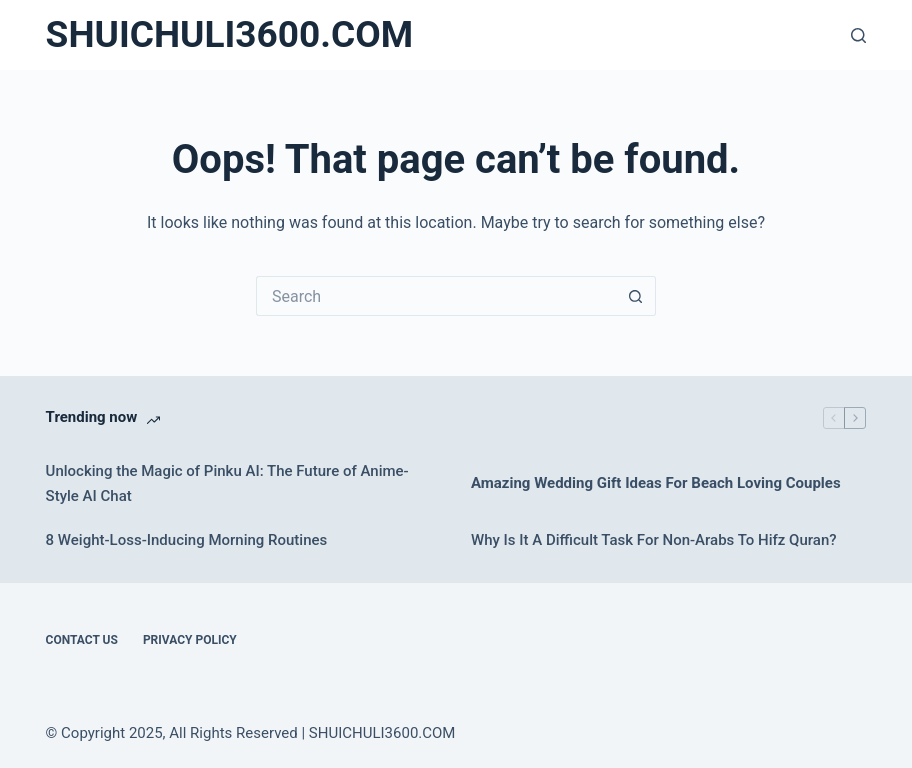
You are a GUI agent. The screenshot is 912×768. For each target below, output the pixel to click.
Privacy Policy (190, 640)
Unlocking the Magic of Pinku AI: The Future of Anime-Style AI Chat (227, 483)
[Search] (858, 35)
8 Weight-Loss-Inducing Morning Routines (187, 540)
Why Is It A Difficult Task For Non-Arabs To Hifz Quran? (654, 540)
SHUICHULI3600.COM (229, 34)
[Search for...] (436, 296)
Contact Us (82, 640)
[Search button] (636, 296)
